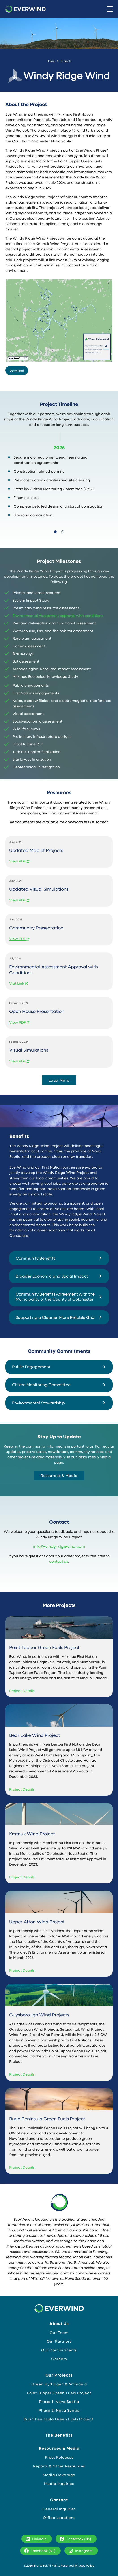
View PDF (19, 861)
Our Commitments (59, 2350)
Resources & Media (59, 1475)
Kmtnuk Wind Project (32, 1833)
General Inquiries (59, 2508)
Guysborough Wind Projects (39, 2015)
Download (17, 370)
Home (50, 61)
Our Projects (59, 2375)
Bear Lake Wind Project (34, 1735)
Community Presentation (36, 928)
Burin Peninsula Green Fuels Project (47, 2118)
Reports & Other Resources (59, 2466)
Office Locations (59, 2517)
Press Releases (59, 2457)
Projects (66, 61)
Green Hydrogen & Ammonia (59, 2384)
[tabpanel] (59, 477)
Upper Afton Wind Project (37, 1921)
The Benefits (59, 2435)
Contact (59, 2499)
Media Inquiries (59, 2483)
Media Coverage (59, 2474)
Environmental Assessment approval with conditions (58, 615)
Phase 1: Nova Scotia (59, 2401)
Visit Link (18, 983)
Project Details (21, 1690)
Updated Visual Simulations (39, 889)
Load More (59, 1080)
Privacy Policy (84, 2565)
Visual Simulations (28, 1050)
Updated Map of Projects (36, 850)
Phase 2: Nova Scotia (59, 2410)
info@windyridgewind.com (59, 1546)
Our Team (59, 2332)
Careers (59, 2358)
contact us (58, 1561)
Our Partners (59, 2341)
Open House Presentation (36, 1011)
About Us (59, 2323)
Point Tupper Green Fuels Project (44, 1647)
